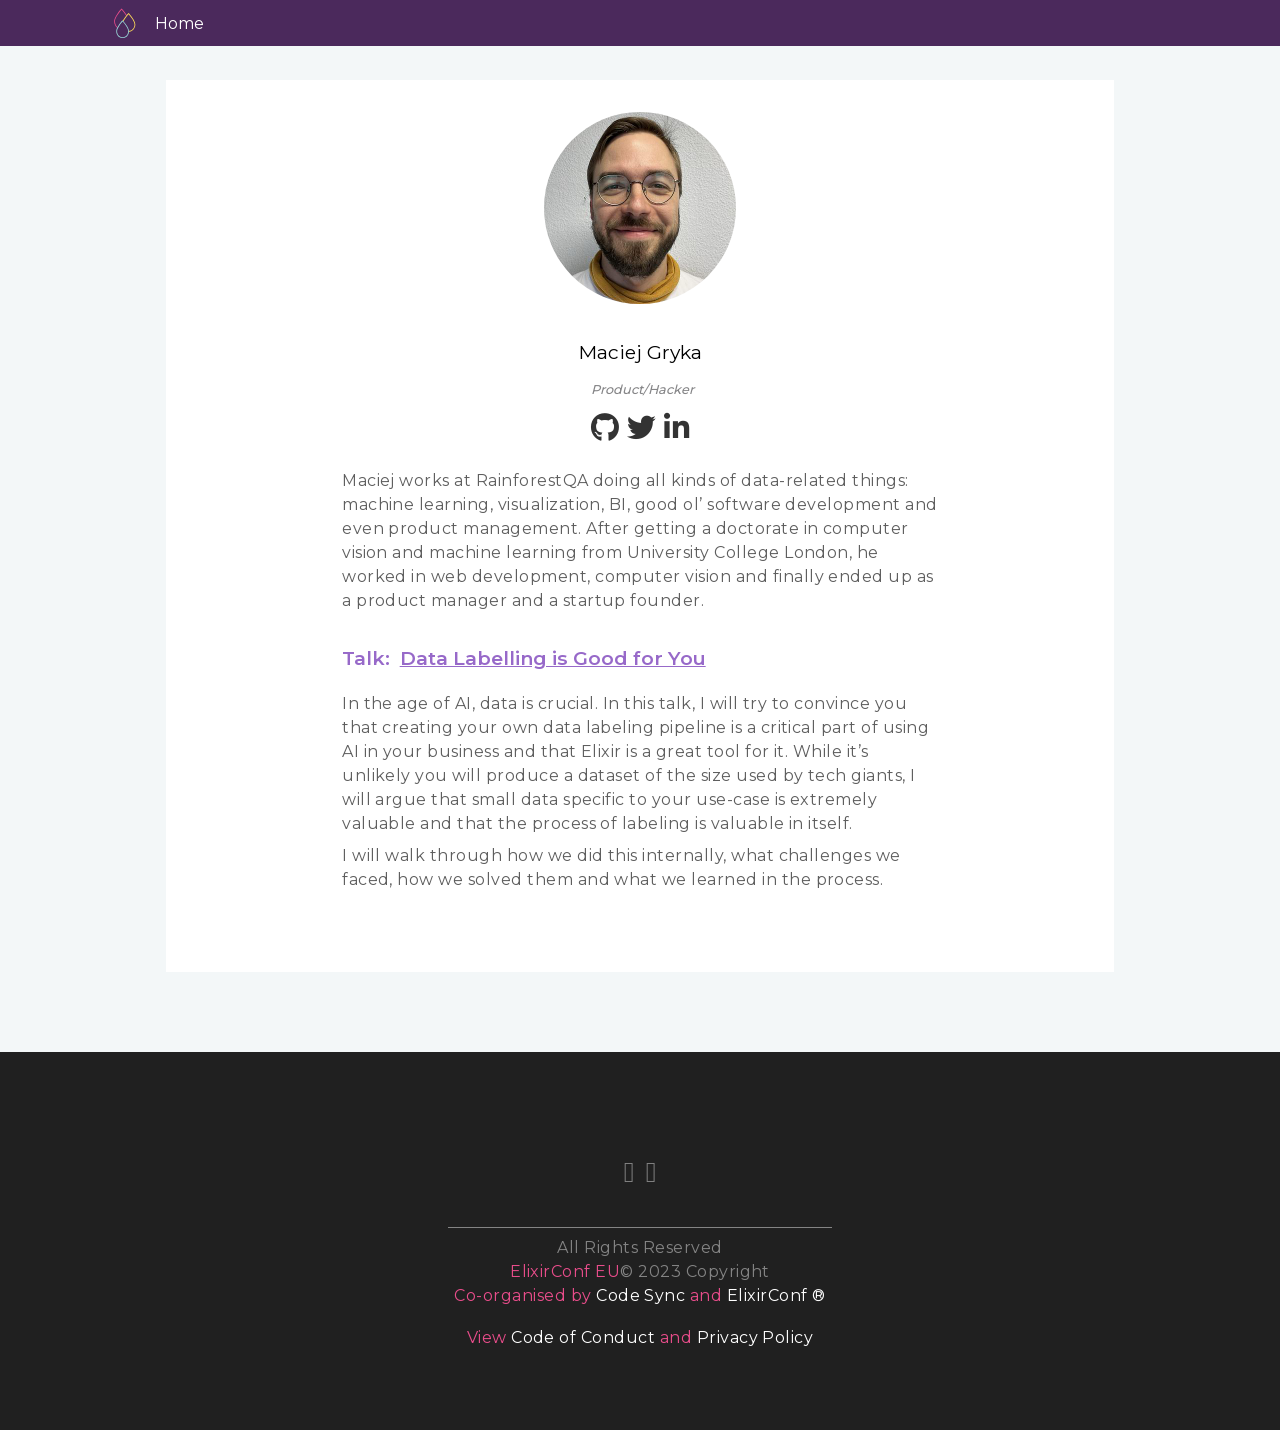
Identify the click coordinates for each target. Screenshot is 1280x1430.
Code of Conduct (583, 1337)
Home (179, 23)
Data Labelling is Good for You (553, 658)
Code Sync (640, 1295)
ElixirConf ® (776, 1295)
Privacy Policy (755, 1337)
